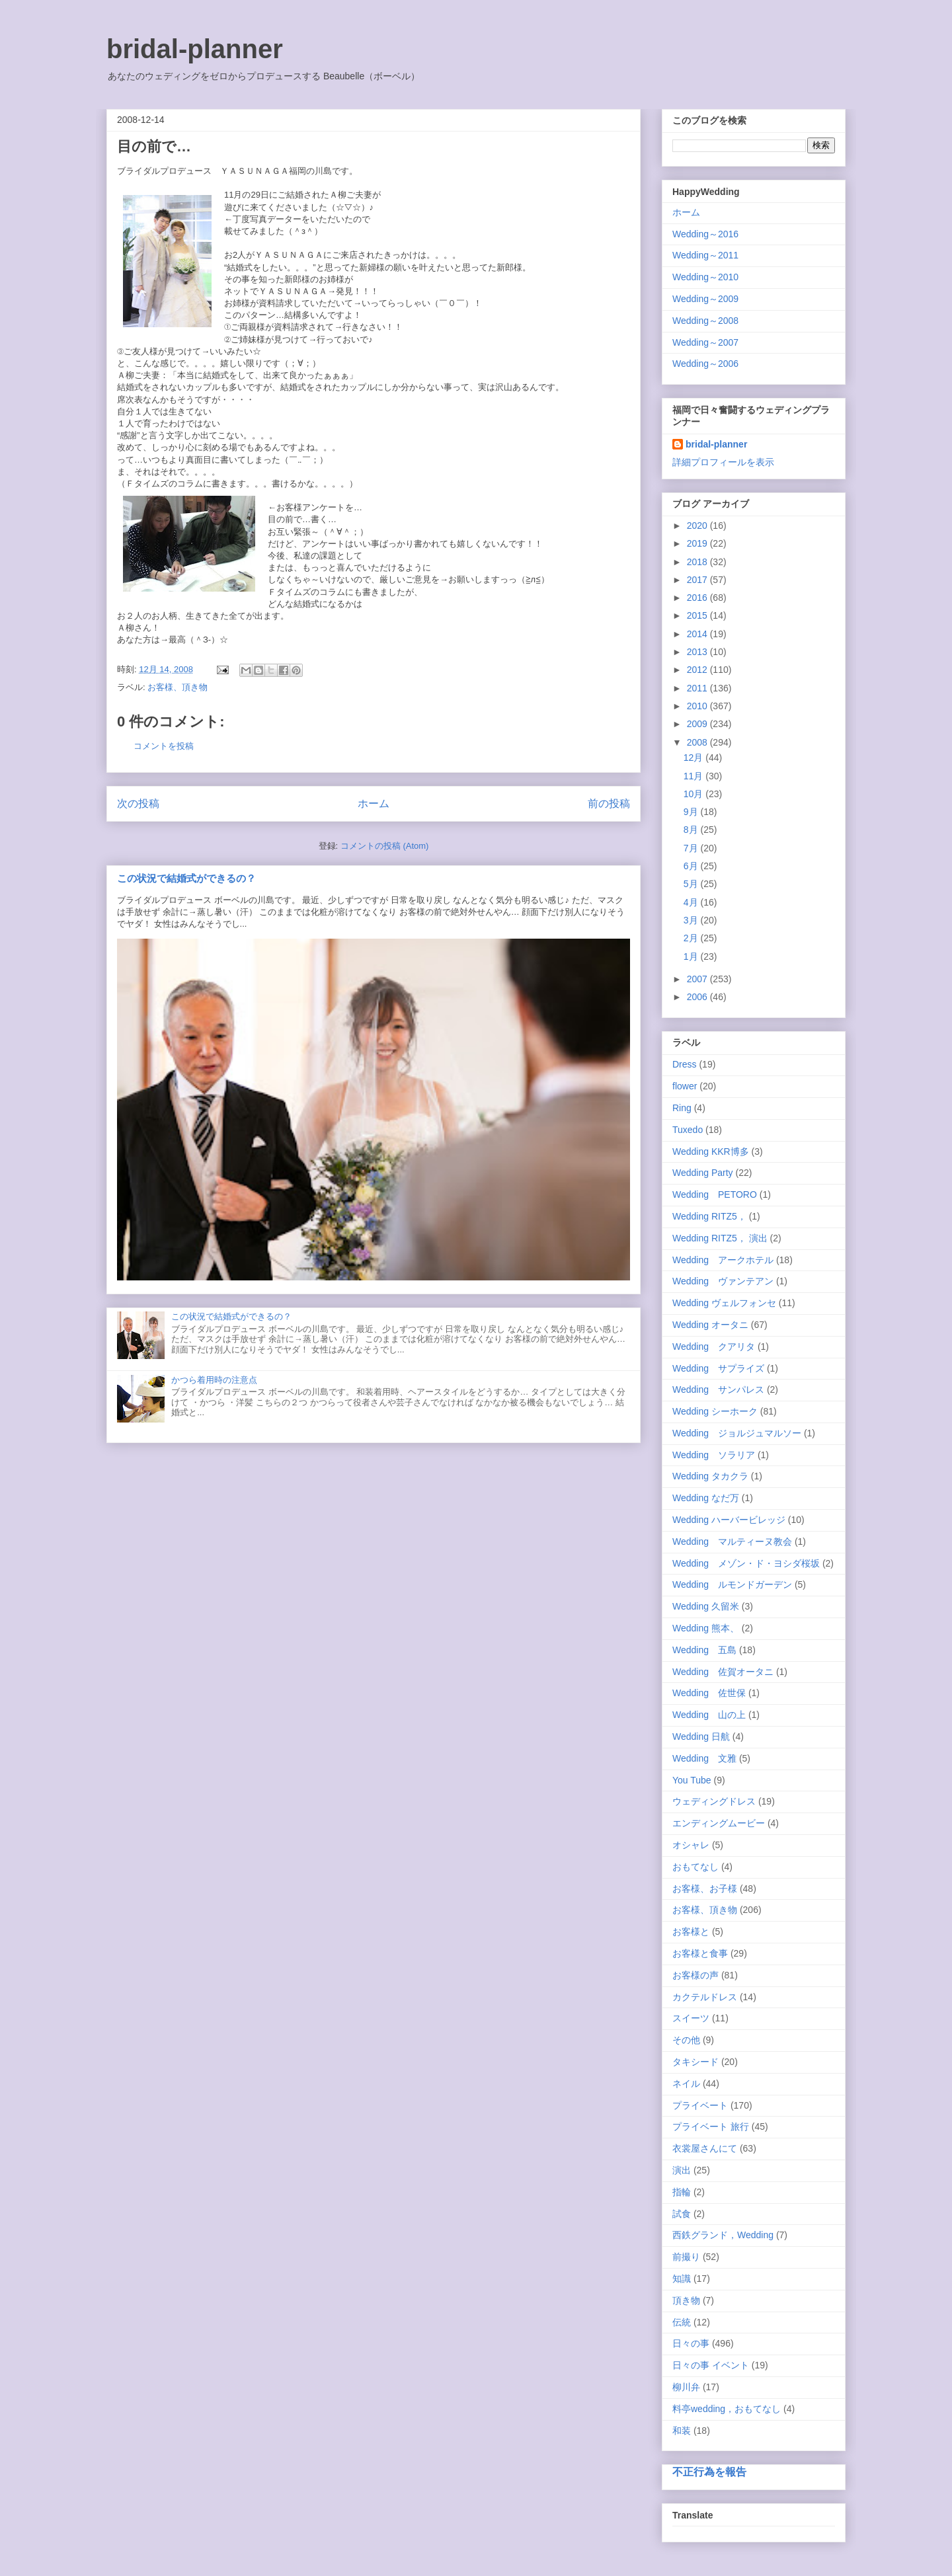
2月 (692, 938)
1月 (692, 956)
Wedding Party (702, 1172)
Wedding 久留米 (705, 1606)
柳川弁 (686, 2387)
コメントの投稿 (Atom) (384, 846)
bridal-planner (194, 48)
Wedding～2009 (705, 298)
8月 (692, 829)
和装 (681, 2430)
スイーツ (690, 2018)
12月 (694, 757)
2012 (698, 669)
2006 (698, 997)
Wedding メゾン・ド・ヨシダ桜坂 (746, 1563)
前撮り (686, 2256)
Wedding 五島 (704, 1650)
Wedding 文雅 (704, 1758)
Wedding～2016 (705, 234)
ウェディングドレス (714, 1801)
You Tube (691, 1780)
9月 (692, 811)
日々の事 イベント (710, 2365)
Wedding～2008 (705, 320)
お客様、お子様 (704, 1888)
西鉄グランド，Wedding (723, 2235)
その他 (686, 2040)
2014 (698, 634)
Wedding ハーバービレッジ (728, 1519)
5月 (692, 883)
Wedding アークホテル (723, 1260)
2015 (698, 615)
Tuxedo (687, 1129)
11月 (694, 776)
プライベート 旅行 (710, 2126)
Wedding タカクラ (710, 1476)
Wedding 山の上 (709, 1714)
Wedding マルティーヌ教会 (732, 1541)
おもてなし (695, 1866)
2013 (698, 651)
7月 (692, 848)
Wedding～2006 (705, 363)
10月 (694, 794)
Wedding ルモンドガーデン (732, 1584)
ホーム (373, 803)
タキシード (695, 2061)
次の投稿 (138, 803)
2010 (698, 706)
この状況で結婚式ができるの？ (186, 878)
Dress (684, 1064)
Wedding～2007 (705, 342)
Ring (682, 1108)
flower (684, 1086)
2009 (698, 724)
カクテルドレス (704, 1997)
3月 (692, 920)
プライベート (700, 2105)
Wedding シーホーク (715, 1411)
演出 (681, 2170)
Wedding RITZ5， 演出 (720, 1238)
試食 (681, 2213)
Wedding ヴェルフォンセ (724, 1303)
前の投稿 (609, 803)
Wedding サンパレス (718, 1389)
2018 (698, 562)
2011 (698, 688)
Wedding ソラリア (713, 1455)
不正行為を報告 (709, 2472)
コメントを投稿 (164, 746)
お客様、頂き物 (177, 687)
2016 (698, 597)
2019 (698, 543)
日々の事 (690, 2343)
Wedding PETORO (714, 1194)
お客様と (690, 1931)
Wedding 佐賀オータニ (723, 1671)
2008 (698, 742)
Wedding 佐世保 (709, 1693)
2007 (698, 979)
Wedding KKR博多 (710, 1151)
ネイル (686, 2083)
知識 (681, 2278)
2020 (698, 525)
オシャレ (690, 1845)
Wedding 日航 (701, 1736)
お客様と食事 (700, 1953)
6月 (692, 866)
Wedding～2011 (705, 255)
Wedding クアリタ (713, 1346)
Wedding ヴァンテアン (723, 1281)
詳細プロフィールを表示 (723, 462)
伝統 (681, 2322)
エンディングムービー (718, 1823)
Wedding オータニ (710, 1324)
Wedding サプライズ (718, 1368)
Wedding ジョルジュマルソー (736, 1433)
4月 (692, 902)
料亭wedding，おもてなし (726, 2408)
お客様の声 (695, 1975)
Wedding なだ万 (705, 1498)
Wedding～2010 (705, 277)
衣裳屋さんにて (704, 2148)
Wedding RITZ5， (709, 1216)
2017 (698, 579)
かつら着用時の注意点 (214, 1380)
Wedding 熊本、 (705, 1628)
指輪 (681, 2192)
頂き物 (686, 2300)
